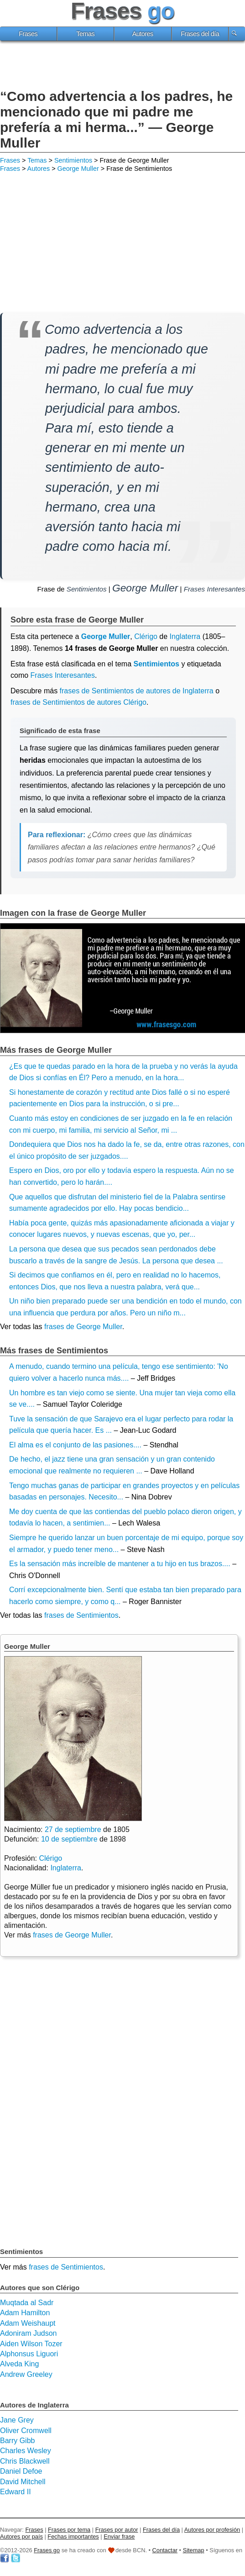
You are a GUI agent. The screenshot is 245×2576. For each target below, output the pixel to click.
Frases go (47, 2550)
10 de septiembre (69, 1839)
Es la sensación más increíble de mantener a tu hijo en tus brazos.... (119, 1564)
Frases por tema (69, 2529)
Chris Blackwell (24, 2461)
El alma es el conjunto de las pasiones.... (75, 1445)
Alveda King (19, 2364)
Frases (28, 33)
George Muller (78, 168)
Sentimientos (73, 160)
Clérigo (145, 636)
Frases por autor (116, 2529)
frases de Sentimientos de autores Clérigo (78, 702)
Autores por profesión (212, 2529)
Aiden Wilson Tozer (31, 2344)
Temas (85, 33)
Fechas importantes (73, 2536)
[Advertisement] (122, 66)
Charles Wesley (25, 2451)
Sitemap (193, 2550)
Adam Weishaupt (28, 2323)
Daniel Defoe (21, 2471)
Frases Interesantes (214, 589)
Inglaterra (65, 1868)
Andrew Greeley (26, 2374)
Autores (142, 33)
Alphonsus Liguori (29, 2354)
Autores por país (21, 2536)
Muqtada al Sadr (26, 2303)
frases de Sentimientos (81, 1615)
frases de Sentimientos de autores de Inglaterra (137, 691)
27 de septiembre (73, 1829)
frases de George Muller (83, 1326)
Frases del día (200, 33)
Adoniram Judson (28, 2333)
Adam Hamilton (25, 2313)
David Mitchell (23, 2482)
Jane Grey (17, 2420)
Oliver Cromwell (26, 2430)
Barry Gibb (17, 2440)
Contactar (164, 2550)
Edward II (15, 2492)
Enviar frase (119, 2536)
